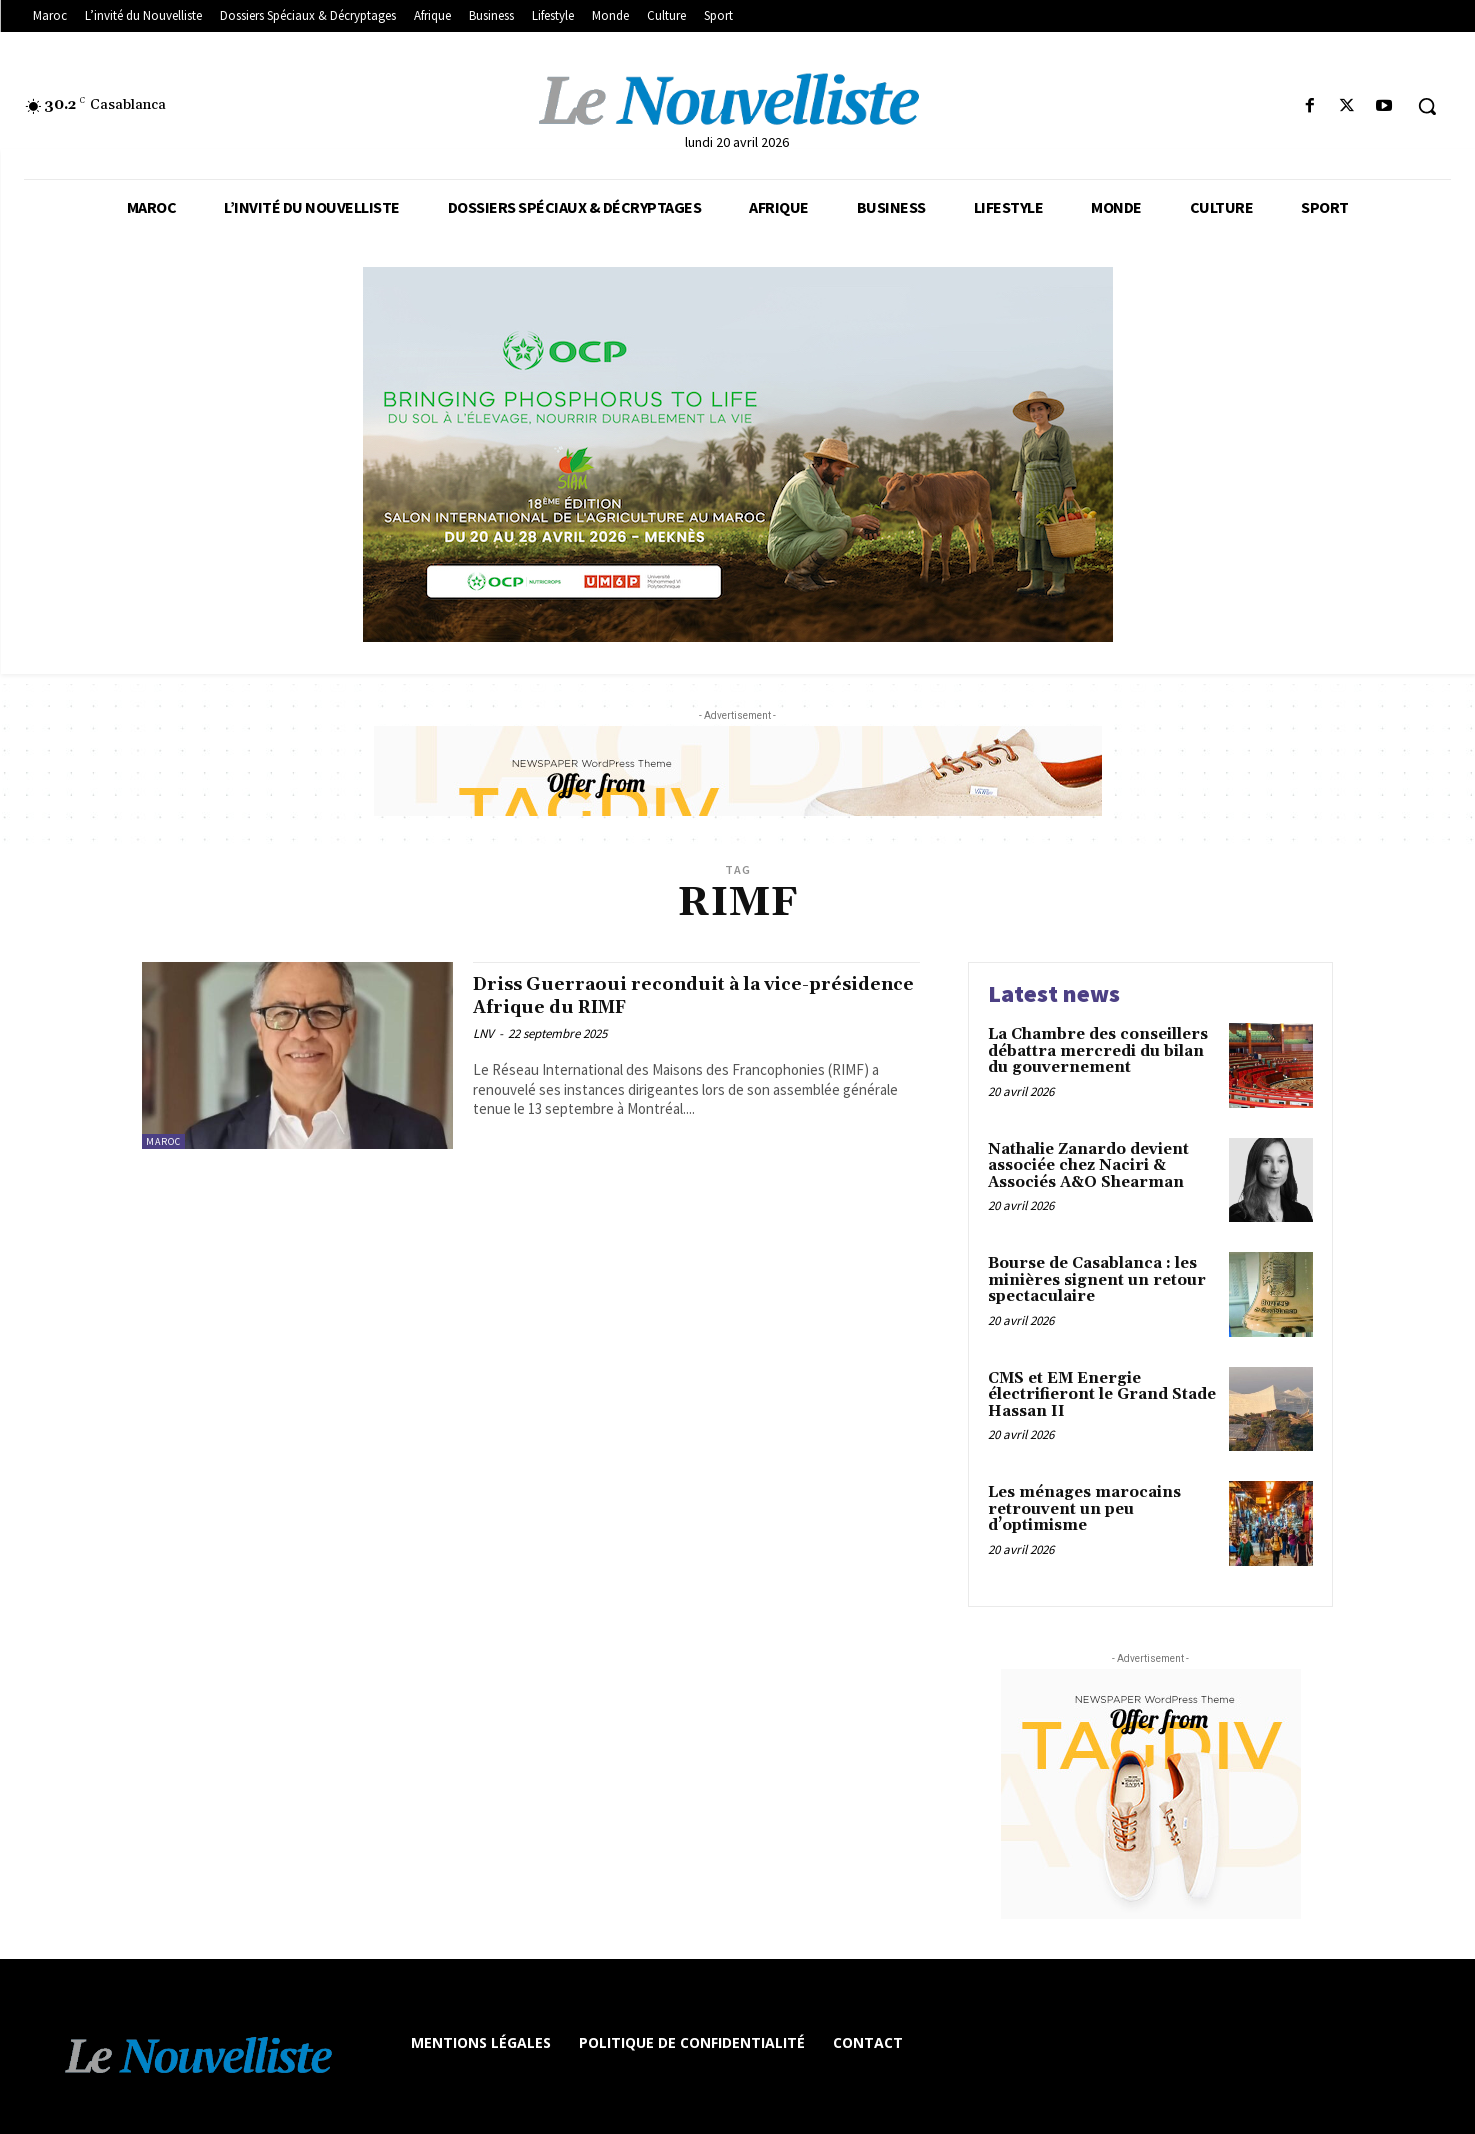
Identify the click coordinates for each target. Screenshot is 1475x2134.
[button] (1427, 106)
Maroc (163, 1141)
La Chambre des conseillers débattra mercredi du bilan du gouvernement (1098, 1051)
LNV (483, 1033)
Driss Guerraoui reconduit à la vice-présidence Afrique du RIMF (669, 995)
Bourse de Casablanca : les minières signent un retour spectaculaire (1097, 1280)
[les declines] (737, 454)
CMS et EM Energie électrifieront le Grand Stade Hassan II (1102, 1395)
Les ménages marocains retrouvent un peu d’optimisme (1084, 1509)
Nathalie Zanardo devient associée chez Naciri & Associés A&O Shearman (1088, 1166)
